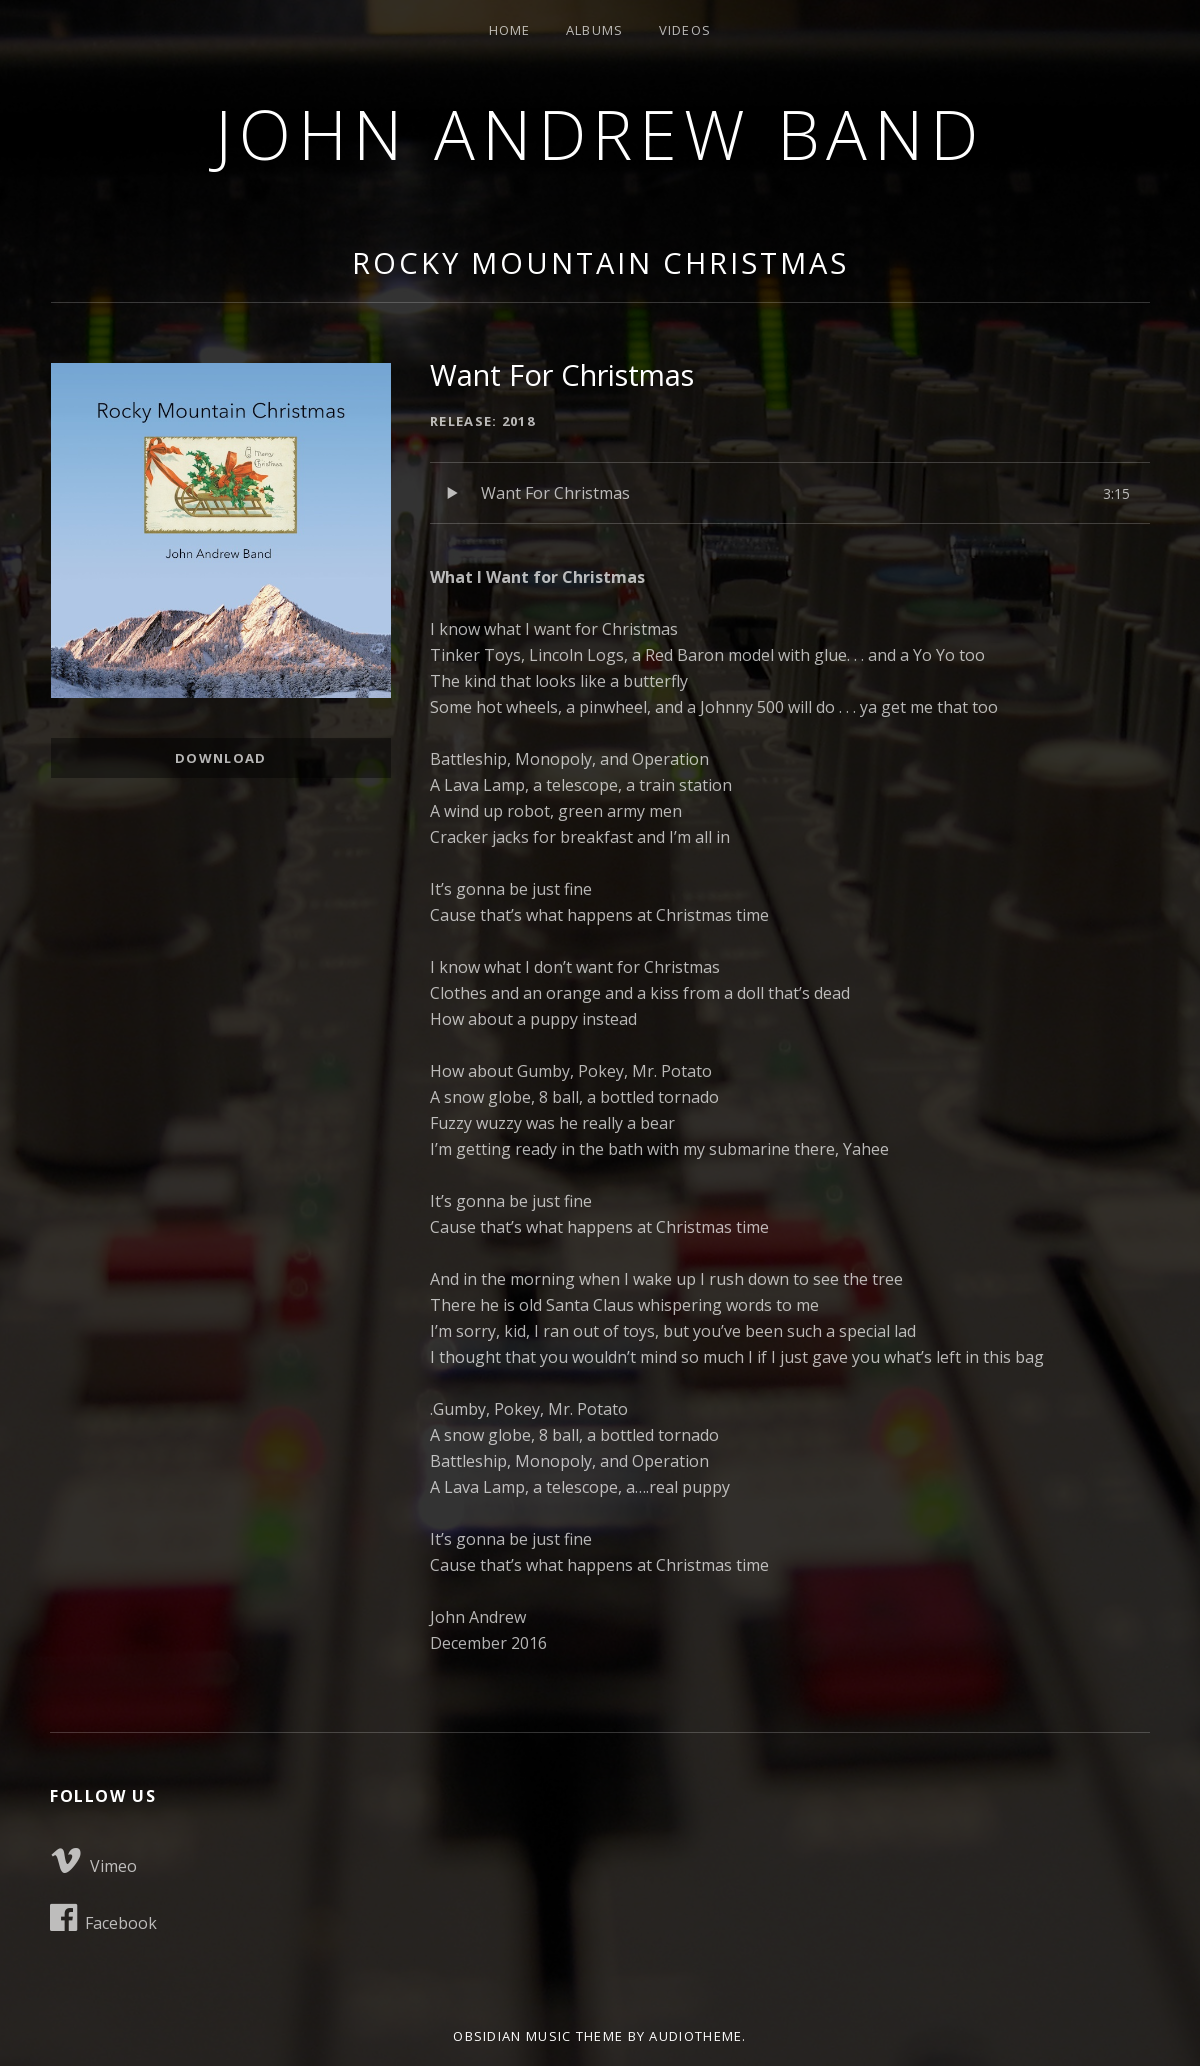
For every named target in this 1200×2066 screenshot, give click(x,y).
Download (220, 758)
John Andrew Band (600, 133)
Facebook (103, 1918)
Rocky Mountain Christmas (600, 262)
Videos (685, 30)
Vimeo (93, 1861)
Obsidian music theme (538, 2036)
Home (510, 30)
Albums (595, 30)
